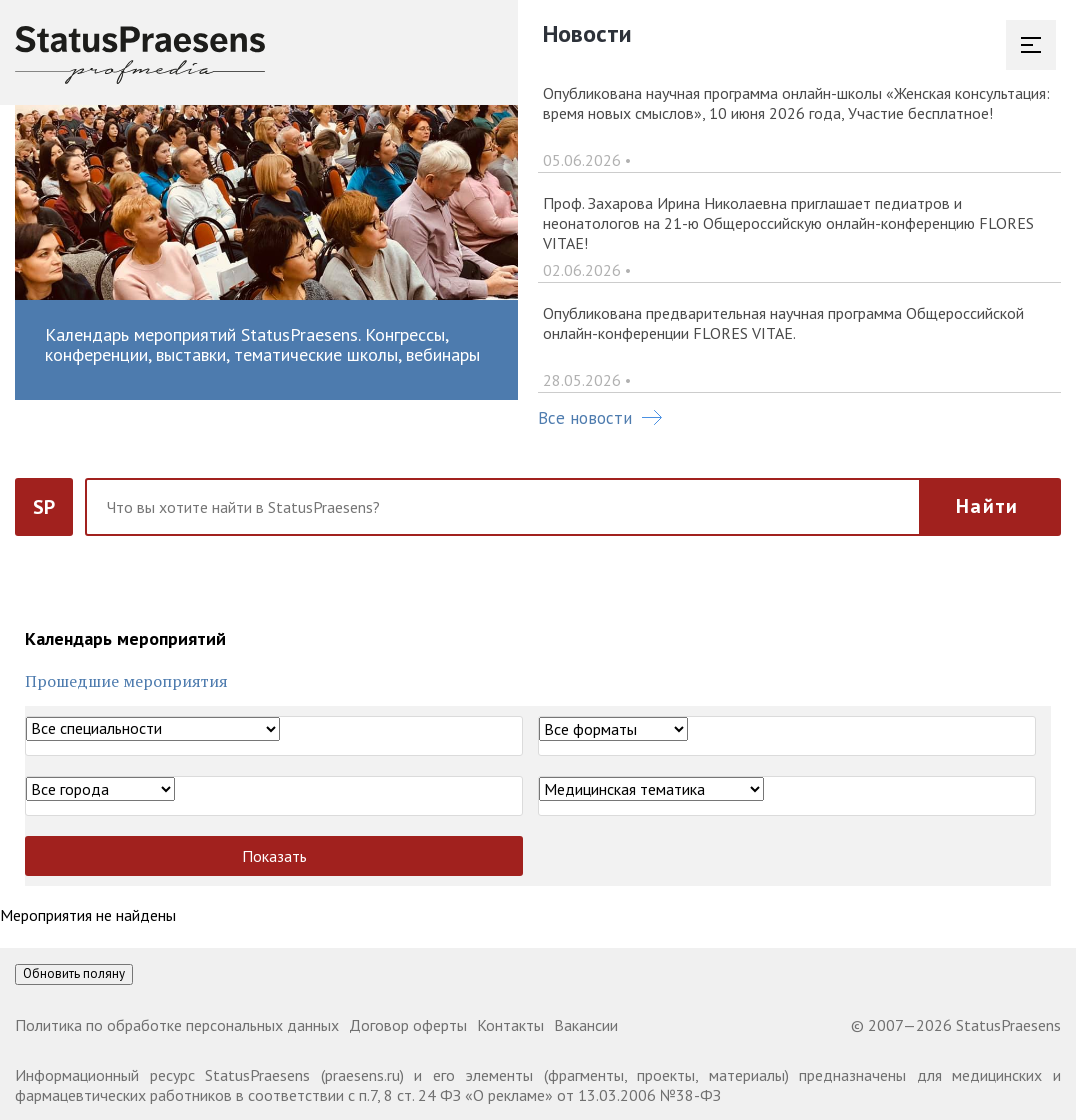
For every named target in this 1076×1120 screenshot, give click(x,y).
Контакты (510, 1025)
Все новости (600, 418)
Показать (274, 856)
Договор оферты (408, 1025)
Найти (987, 506)
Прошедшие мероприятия (126, 681)
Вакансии (586, 1025)
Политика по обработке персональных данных (177, 1025)
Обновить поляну (74, 973)
